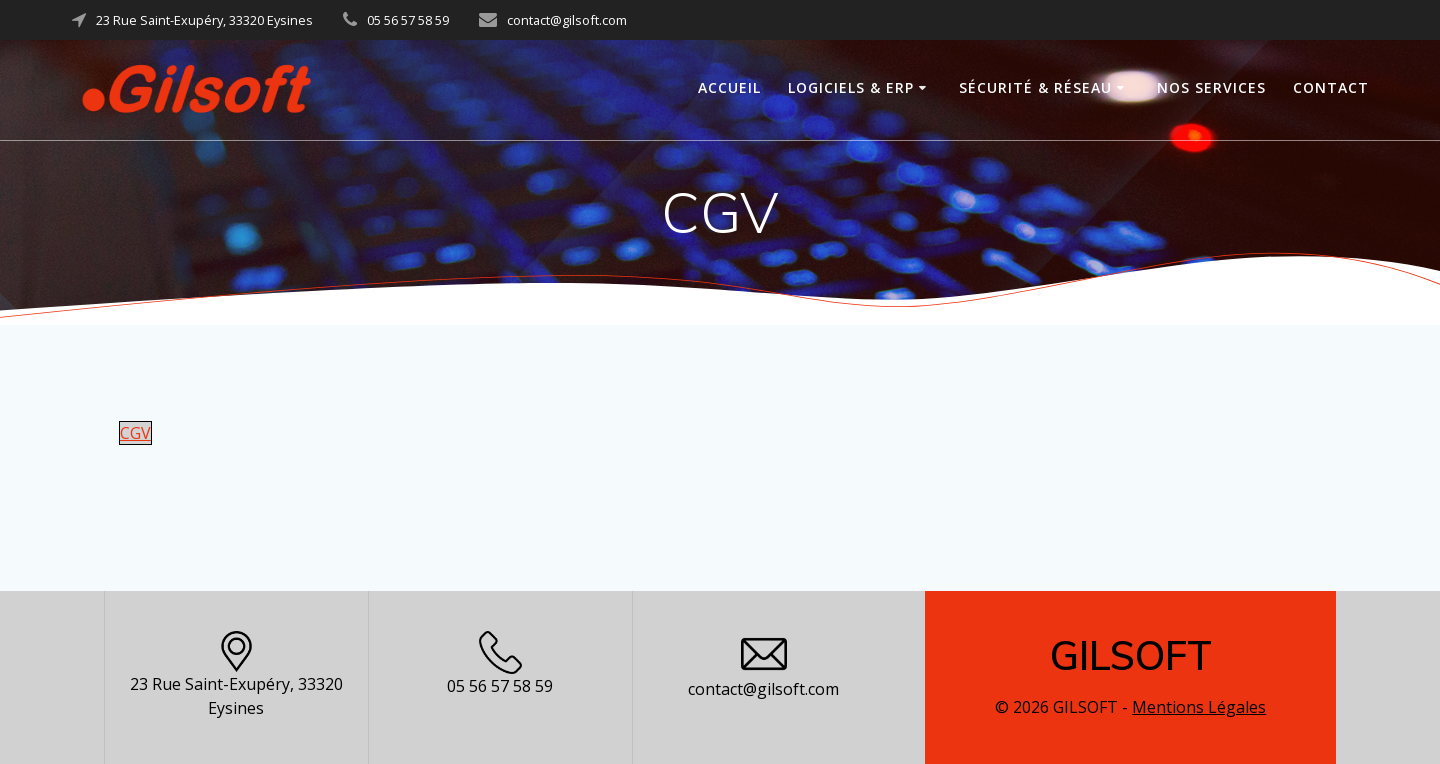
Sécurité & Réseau (1035, 87)
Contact (1331, 87)
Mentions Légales (1199, 707)
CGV (135, 433)
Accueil (729, 87)
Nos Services (1211, 87)
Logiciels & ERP (851, 87)
